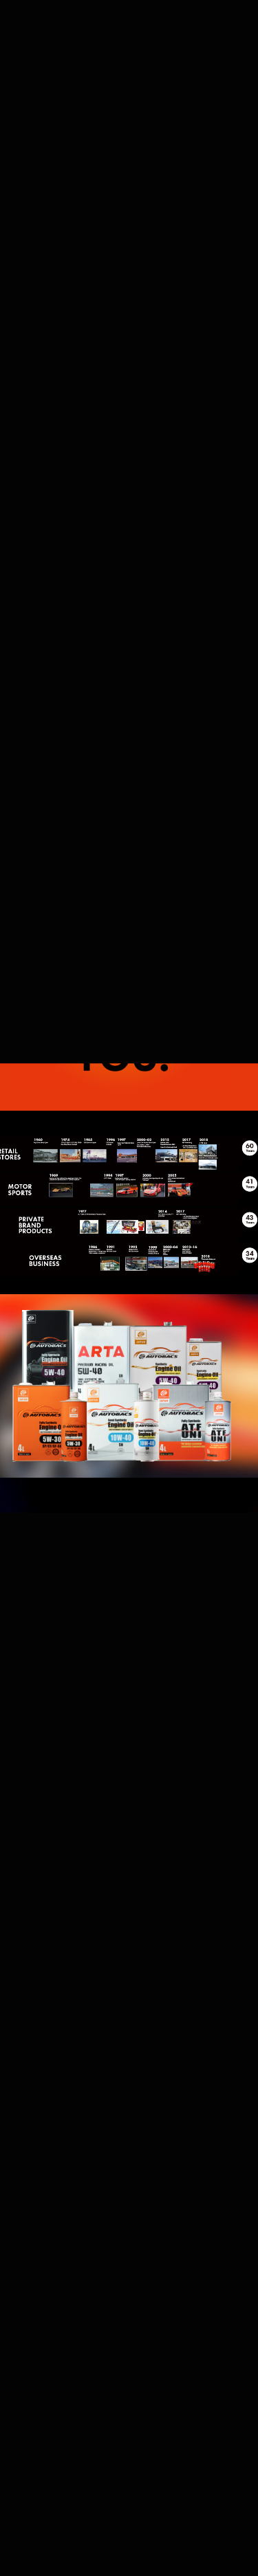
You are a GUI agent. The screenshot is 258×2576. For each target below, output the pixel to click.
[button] (129, 140)
